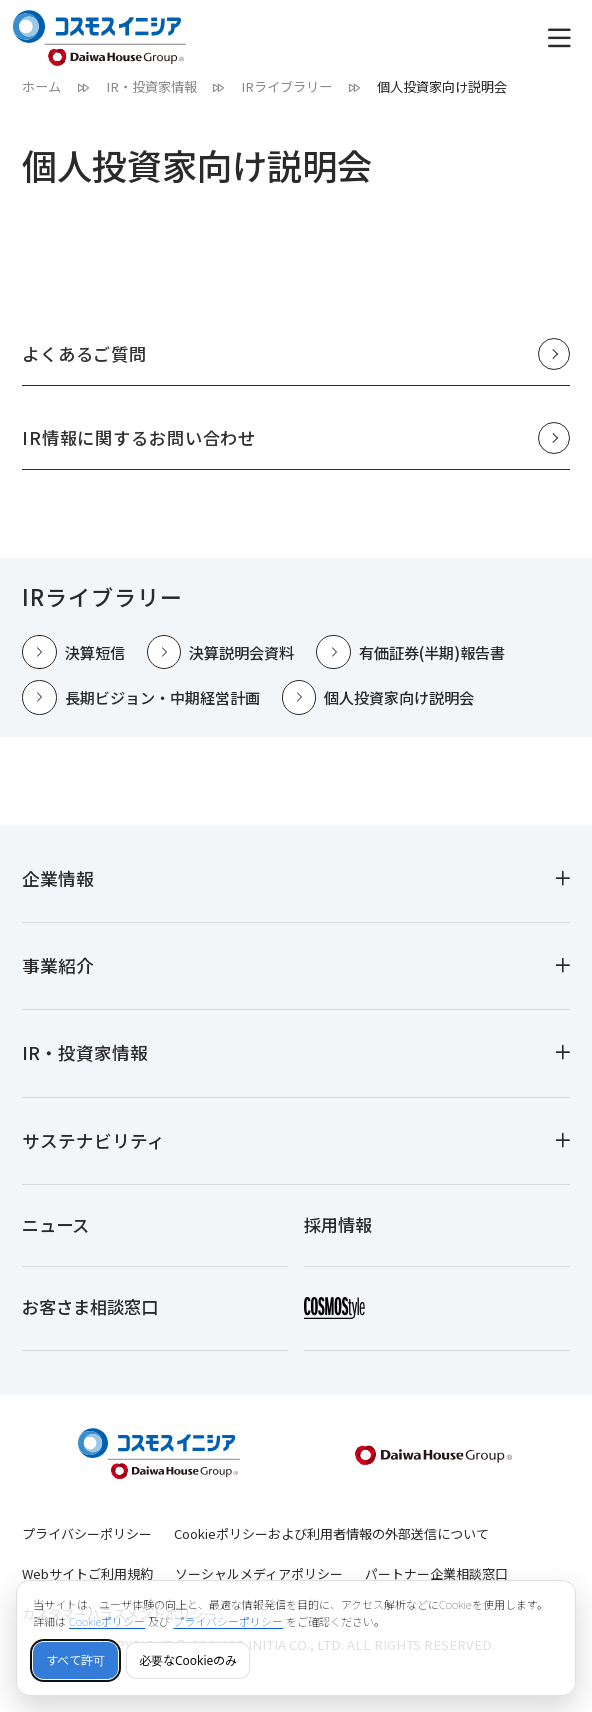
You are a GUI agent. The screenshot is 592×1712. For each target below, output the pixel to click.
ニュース (57, 1230)
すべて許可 (75, 1660)
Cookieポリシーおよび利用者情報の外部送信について (331, 1547)
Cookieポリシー (107, 1621)
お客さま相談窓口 (94, 1317)
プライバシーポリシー (87, 1547)
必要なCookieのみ (188, 1660)
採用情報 (340, 1230)
